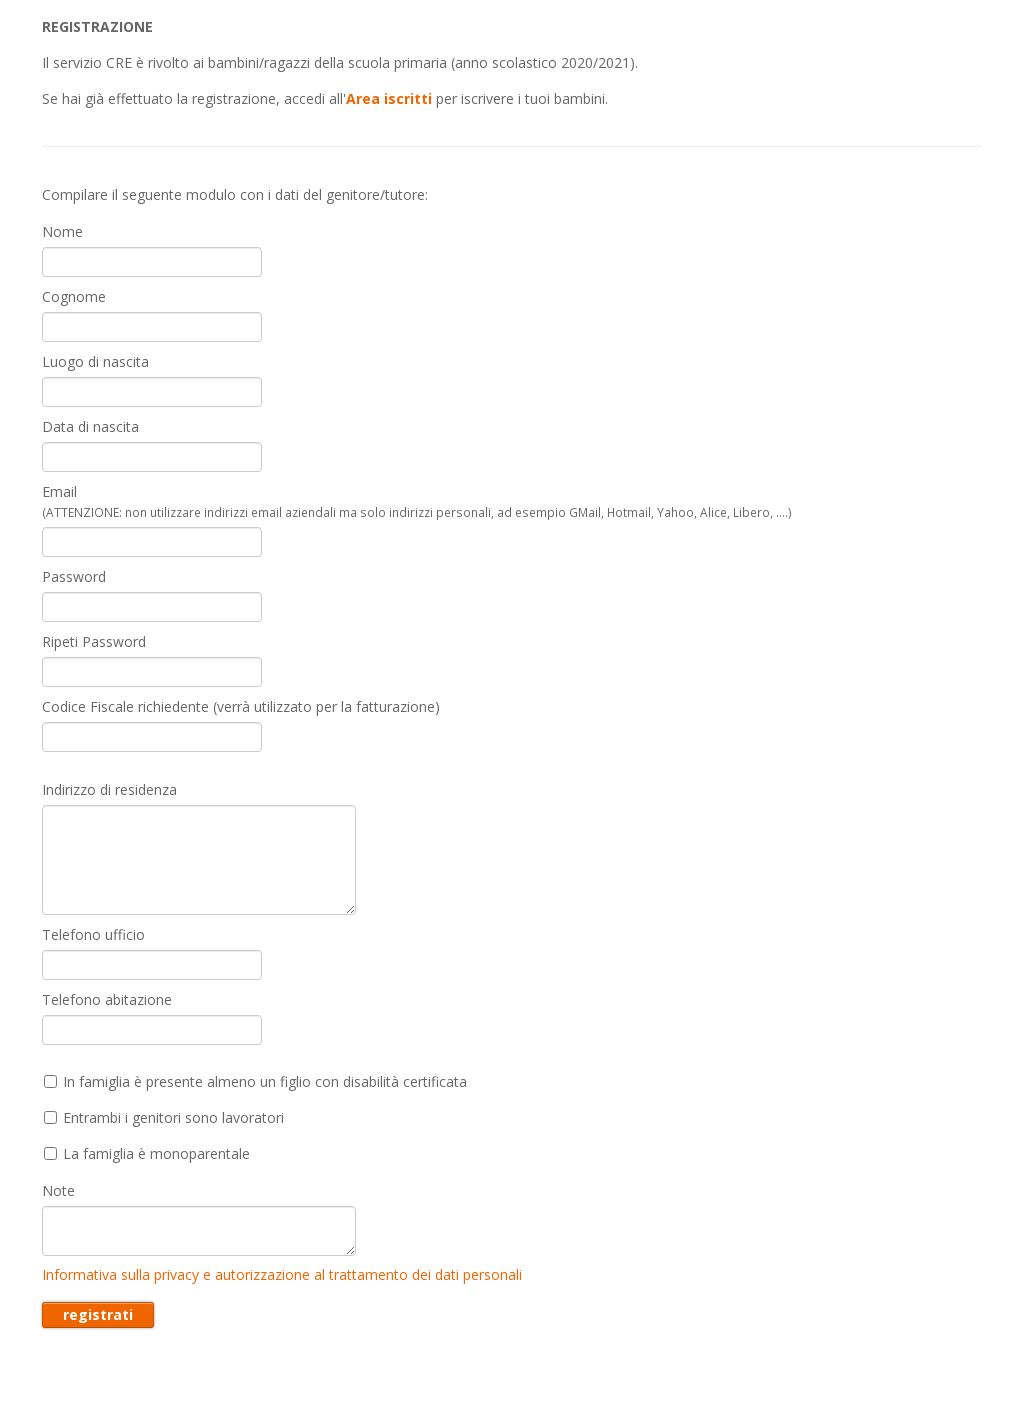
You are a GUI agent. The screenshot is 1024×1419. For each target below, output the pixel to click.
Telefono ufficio (93, 934)
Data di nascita (90, 426)
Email (417, 501)
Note (58, 1190)
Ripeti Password (94, 641)
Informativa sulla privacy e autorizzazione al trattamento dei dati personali (282, 1274)
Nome (62, 231)
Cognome (74, 296)
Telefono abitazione (107, 999)
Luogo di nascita (95, 361)
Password (74, 576)
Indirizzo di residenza (109, 789)
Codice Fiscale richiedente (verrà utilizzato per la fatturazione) (241, 706)
